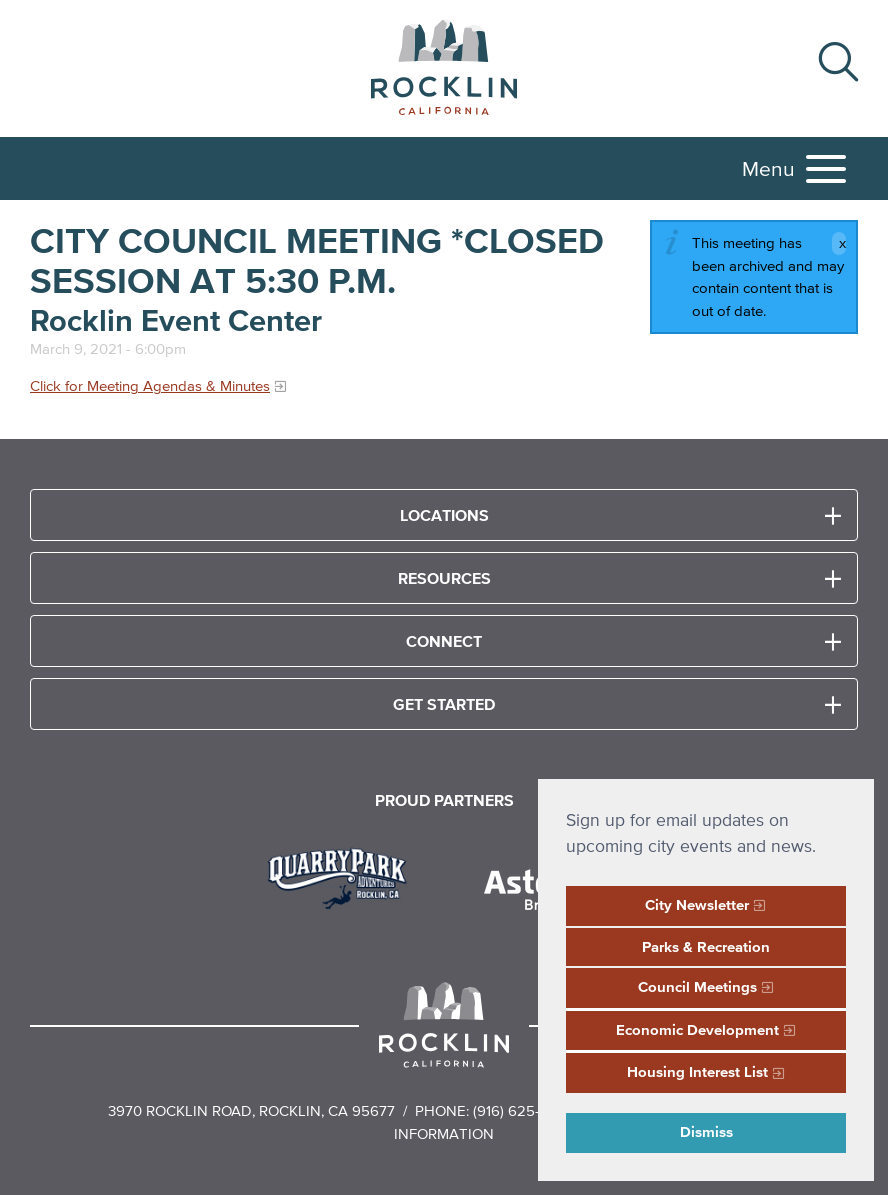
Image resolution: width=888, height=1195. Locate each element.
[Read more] (344, 876)
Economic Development (697, 1029)
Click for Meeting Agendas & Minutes (150, 385)
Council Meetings (697, 986)
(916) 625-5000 (524, 1110)
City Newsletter (697, 904)
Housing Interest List (697, 1071)
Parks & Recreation (706, 946)
